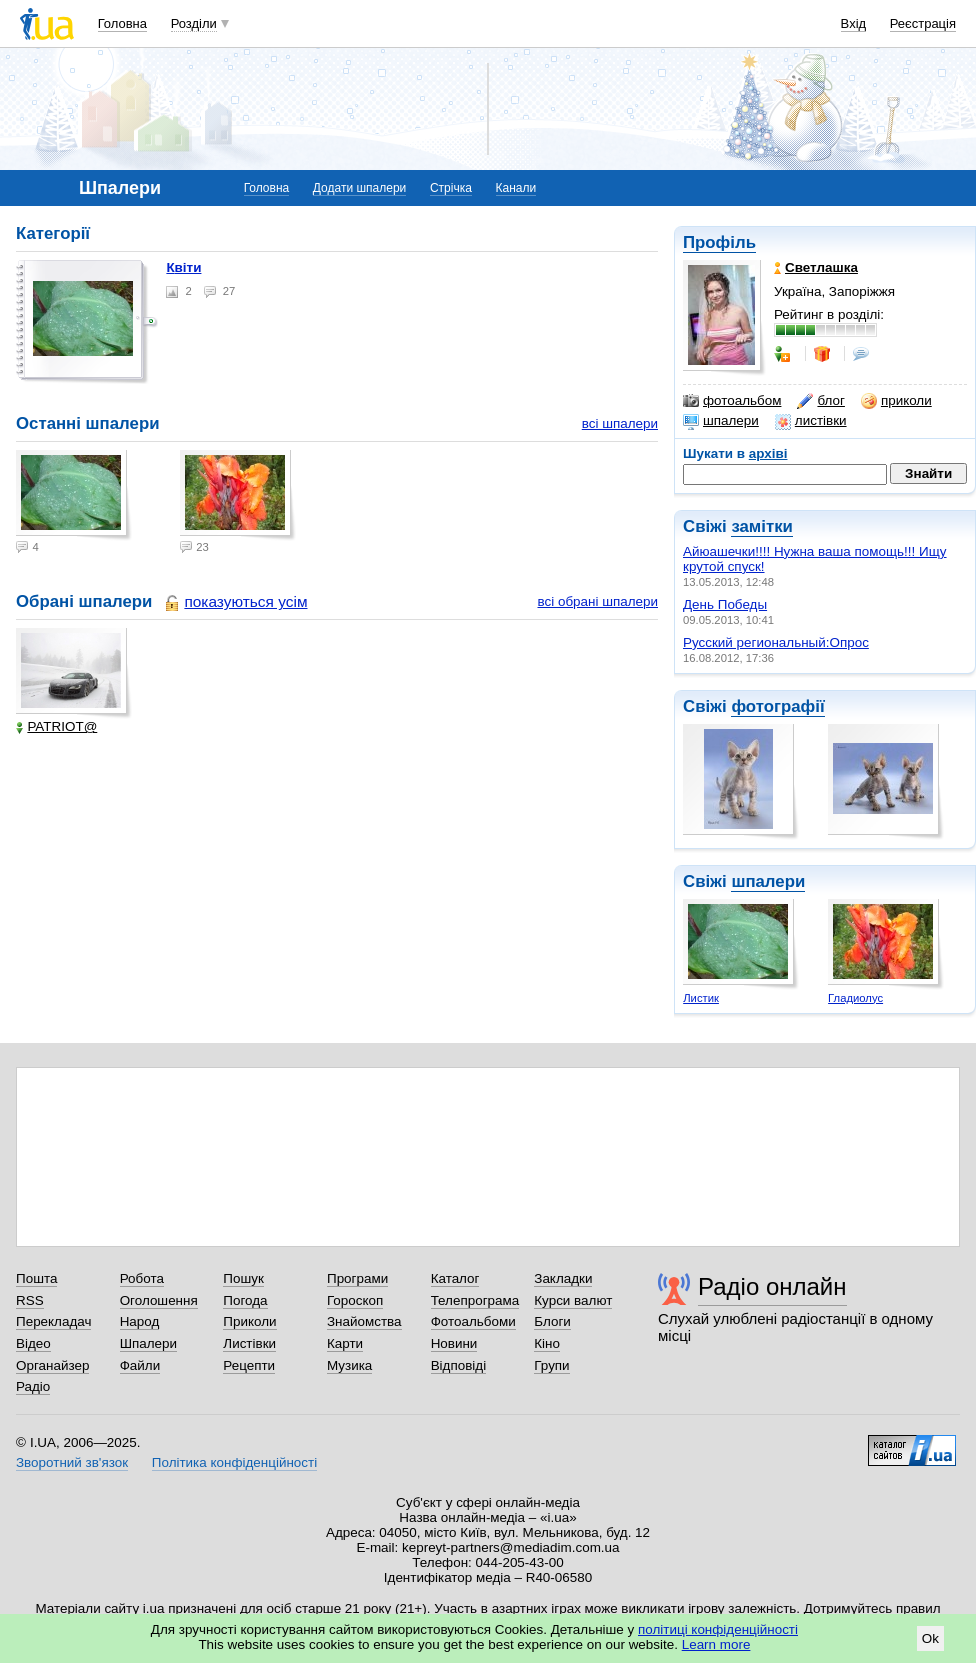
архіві (768, 453)
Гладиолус (855, 998)
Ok (930, 1638)
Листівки (249, 1343)
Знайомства (364, 1321)
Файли (140, 1365)
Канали (516, 188)
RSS (30, 1300)
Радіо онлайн (772, 1286)
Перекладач (53, 1321)
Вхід (854, 23)
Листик (701, 998)
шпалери (721, 421)
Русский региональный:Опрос (776, 642)
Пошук (243, 1278)
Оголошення (159, 1300)
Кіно (547, 1343)
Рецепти (249, 1365)
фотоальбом (732, 401)
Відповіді (459, 1365)
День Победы (725, 604)
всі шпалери (620, 423)
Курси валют (573, 1300)
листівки (811, 421)
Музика (349, 1365)
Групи (551, 1365)
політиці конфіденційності (718, 1629)
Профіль (719, 242)
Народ (140, 1321)
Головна (122, 23)
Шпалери (148, 1343)
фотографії (777, 706)
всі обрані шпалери (597, 601)
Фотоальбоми (473, 1321)
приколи (896, 401)
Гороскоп (355, 1300)
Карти (345, 1343)
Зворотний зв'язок (72, 1462)
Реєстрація (923, 23)
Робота (142, 1278)
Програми (357, 1278)
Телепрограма (475, 1300)
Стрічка (451, 188)
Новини (454, 1343)
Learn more (716, 1644)
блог (820, 401)
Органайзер (52, 1365)
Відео (33, 1343)
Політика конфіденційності (234, 1462)
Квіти (183, 267)
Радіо (33, 1386)
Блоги (552, 1321)
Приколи (249, 1321)
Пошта (36, 1278)
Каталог (455, 1278)
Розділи (194, 23)
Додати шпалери (359, 188)
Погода (245, 1300)
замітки (762, 526)
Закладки (563, 1278)
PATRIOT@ (56, 726)
